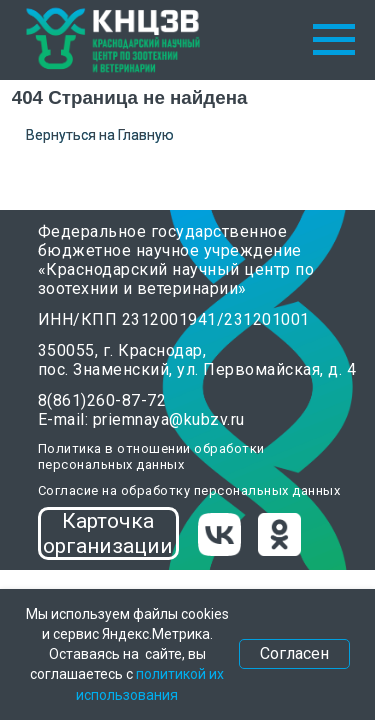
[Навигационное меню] (334, 40)
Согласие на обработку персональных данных (189, 490)
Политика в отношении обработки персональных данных (151, 456)
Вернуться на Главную (100, 135)
